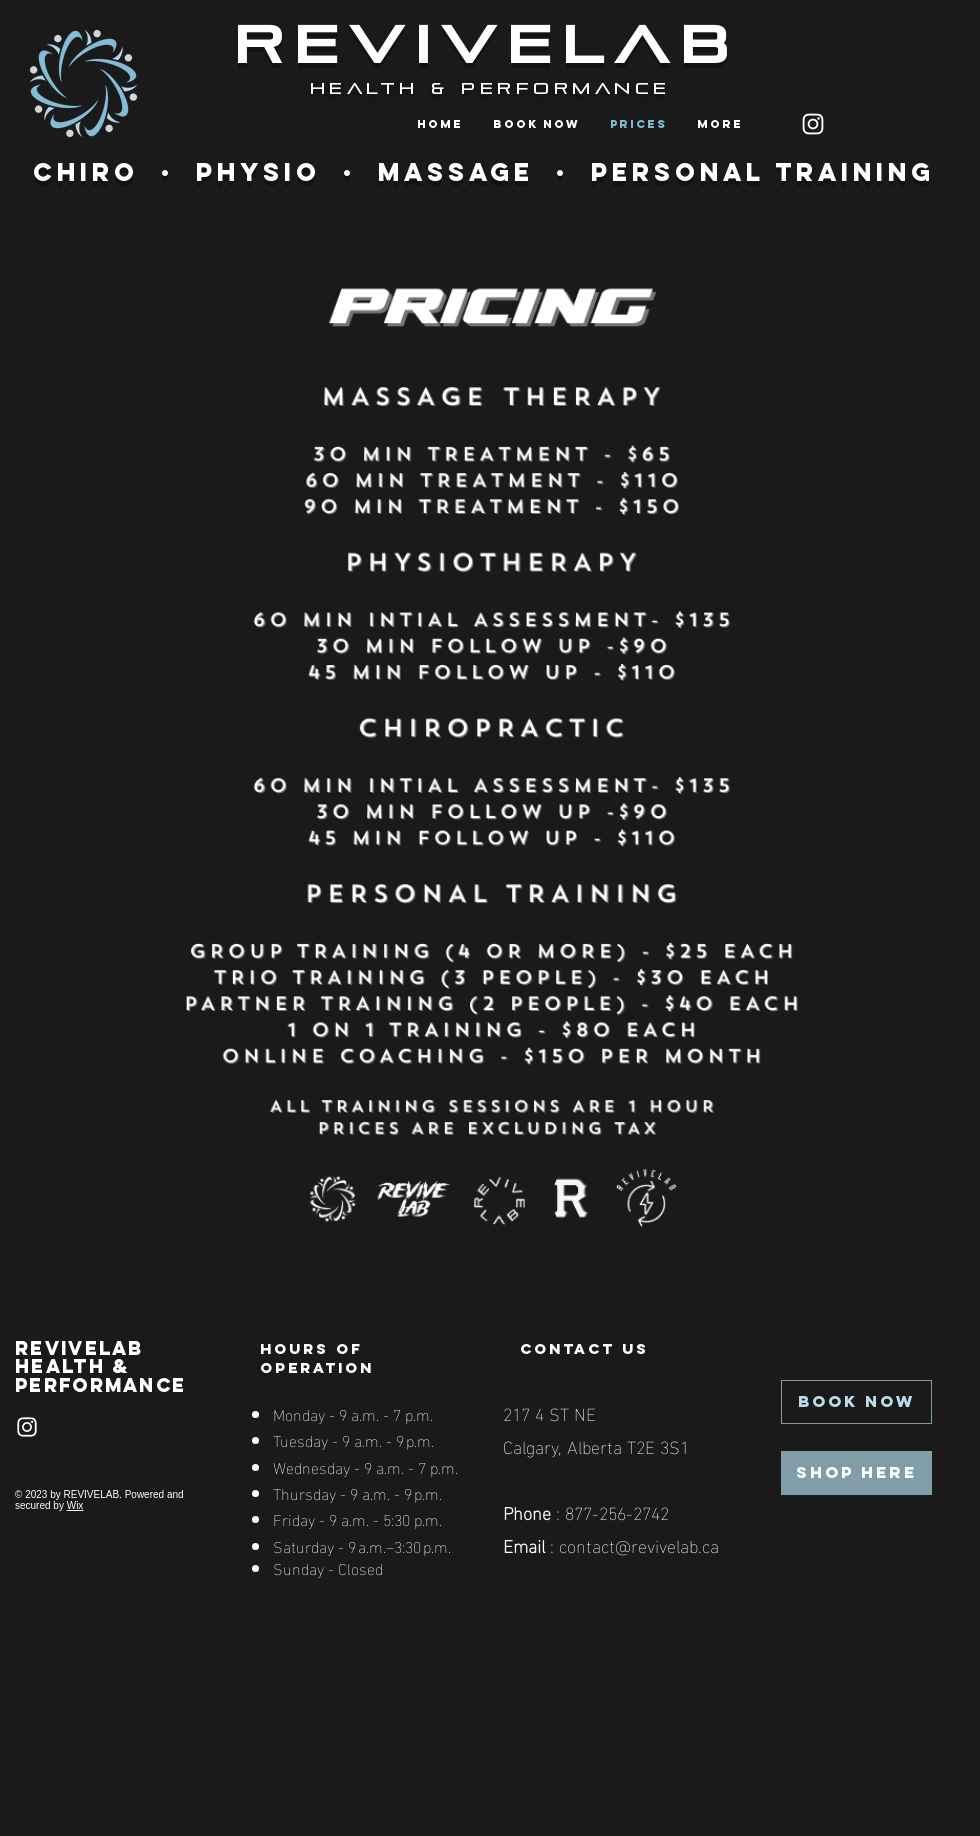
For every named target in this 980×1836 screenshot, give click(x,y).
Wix (75, 1505)
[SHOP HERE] (856, 1473)
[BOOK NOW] (856, 1402)
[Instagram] (813, 124)
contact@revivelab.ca (639, 1544)
